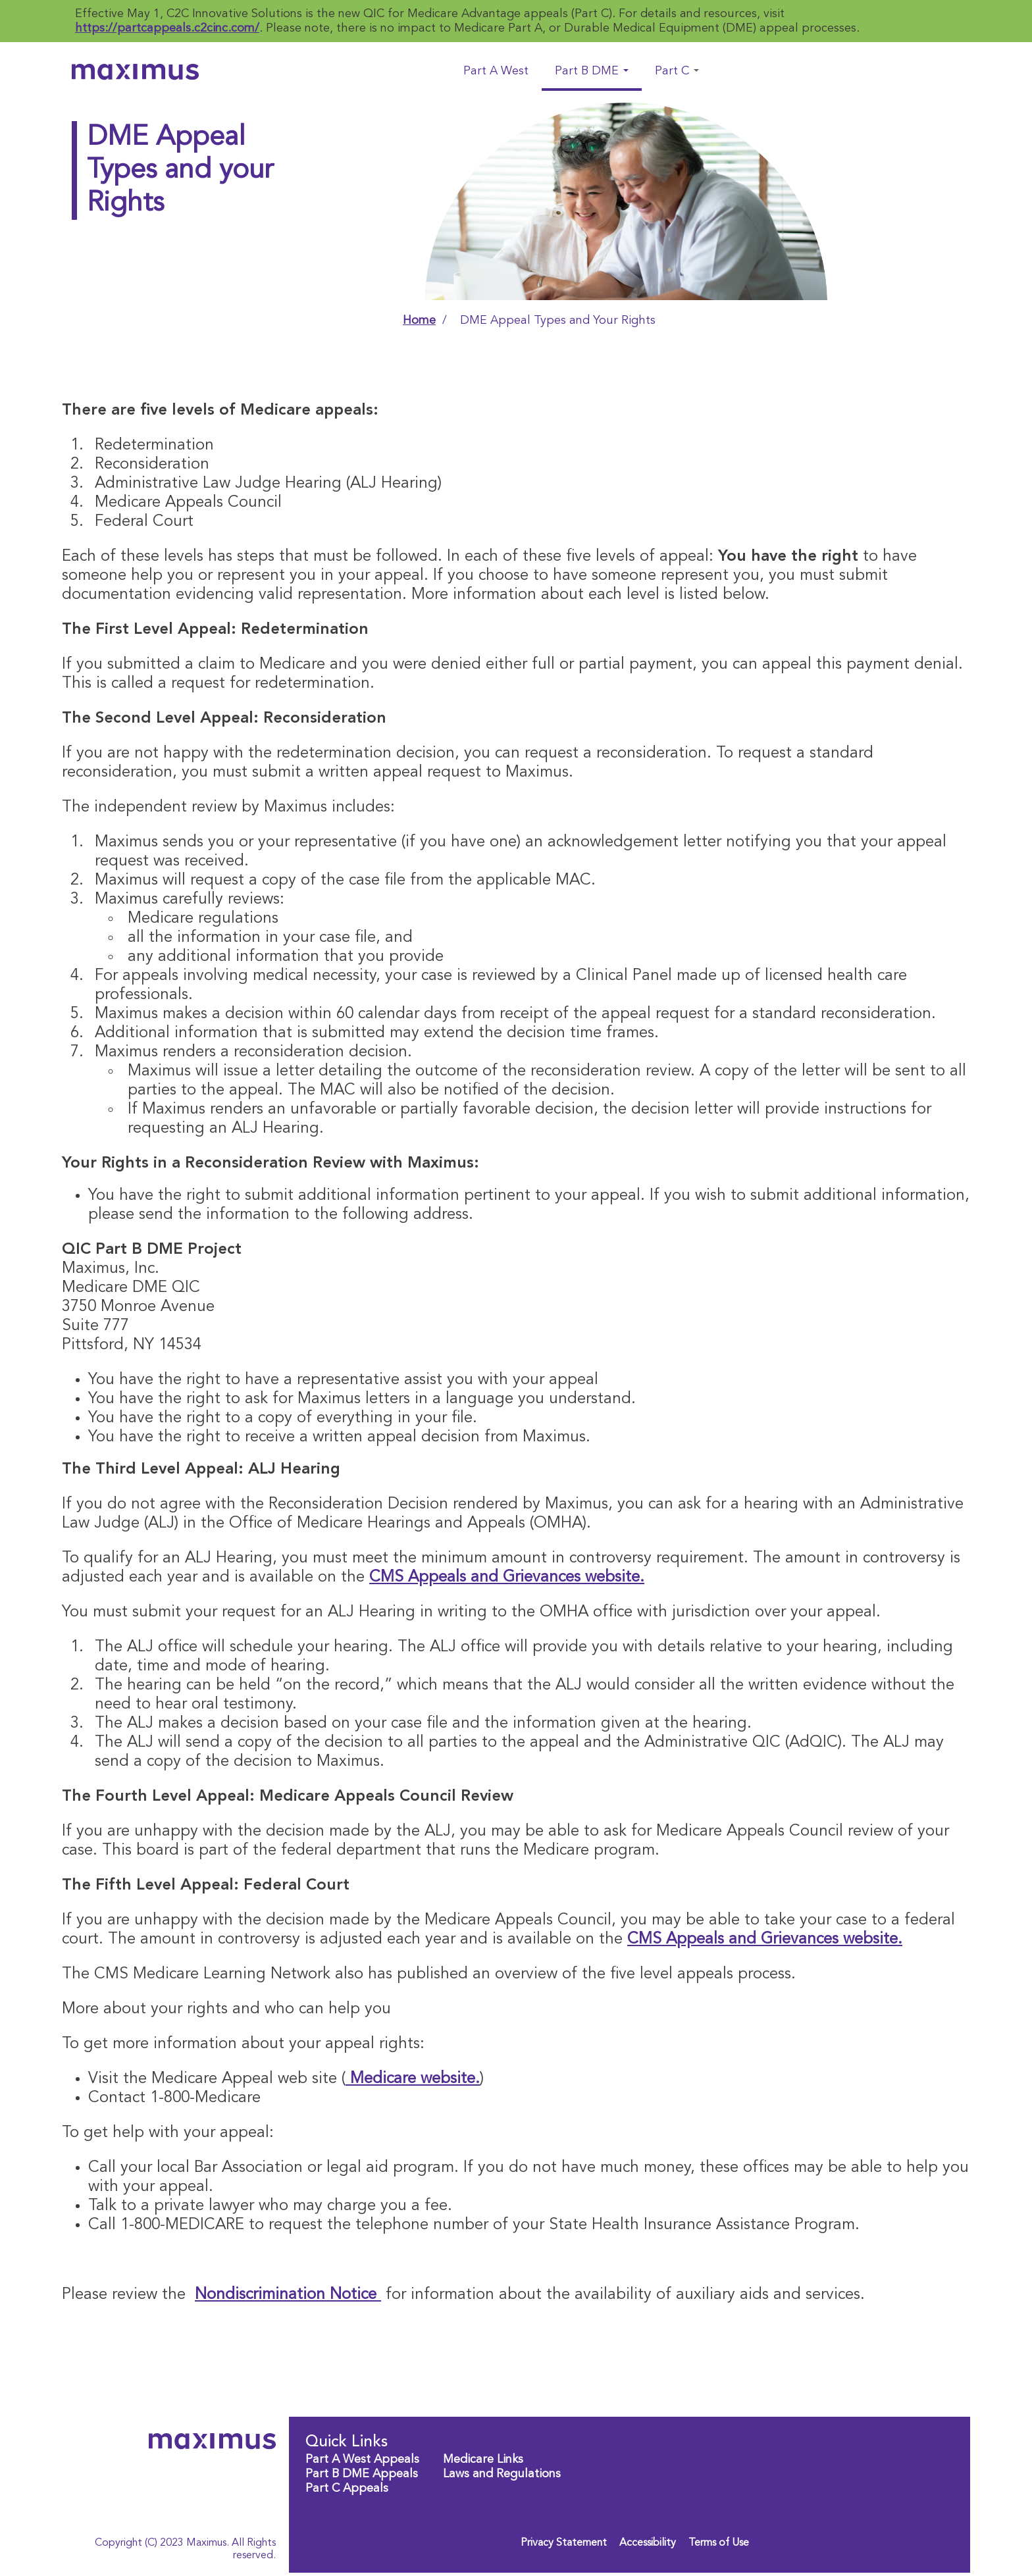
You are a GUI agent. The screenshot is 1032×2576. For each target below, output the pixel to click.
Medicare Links (483, 2459)
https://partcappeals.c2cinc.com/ (167, 28)
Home (419, 320)
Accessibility (647, 2543)
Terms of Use (718, 2543)
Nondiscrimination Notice (288, 2295)
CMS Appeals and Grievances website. (506, 1577)
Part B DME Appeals (361, 2474)
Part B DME (592, 71)
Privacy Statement (564, 2543)
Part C (677, 71)
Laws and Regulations (502, 2474)
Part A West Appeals (362, 2459)
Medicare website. (413, 2079)
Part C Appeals (346, 2488)
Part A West (496, 71)
